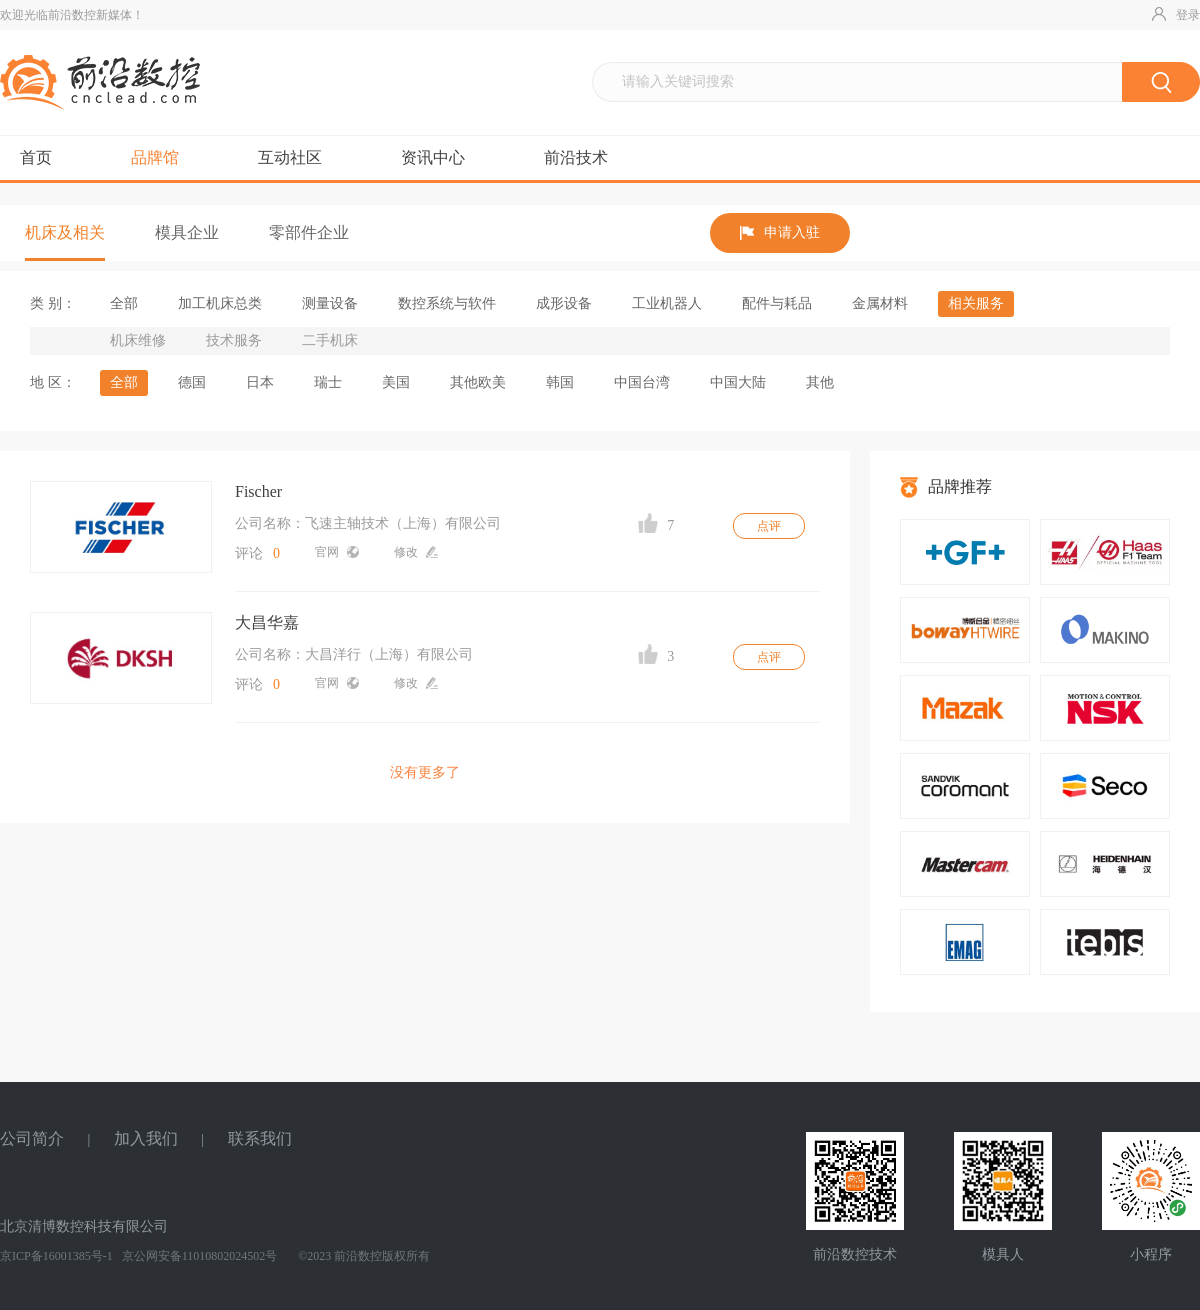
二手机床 (330, 340)
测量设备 (330, 303)
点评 (769, 526)
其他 (820, 382)
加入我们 (146, 1138)
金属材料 (880, 303)
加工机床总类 (220, 303)
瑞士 (328, 382)
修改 (416, 552)
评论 (257, 553)
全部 (124, 303)
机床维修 (138, 340)
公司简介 (32, 1138)
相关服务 (976, 303)
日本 (260, 382)
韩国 (560, 382)
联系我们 (260, 1138)
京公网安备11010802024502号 (198, 1256)
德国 (192, 382)
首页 (36, 157)
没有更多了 (425, 772)
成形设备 (564, 303)
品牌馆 (155, 157)
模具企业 (187, 232)
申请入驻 (780, 232)
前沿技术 (576, 157)
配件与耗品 (777, 303)
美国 (396, 382)
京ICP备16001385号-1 (56, 1256)
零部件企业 (309, 232)
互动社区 (290, 157)
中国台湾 (642, 382)
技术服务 (234, 340)
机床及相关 (65, 232)
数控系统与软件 (447, 303)
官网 (337, 552)
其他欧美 (478, 382)
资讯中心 (433, 157)
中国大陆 (738, 382)
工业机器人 (667, 303)
